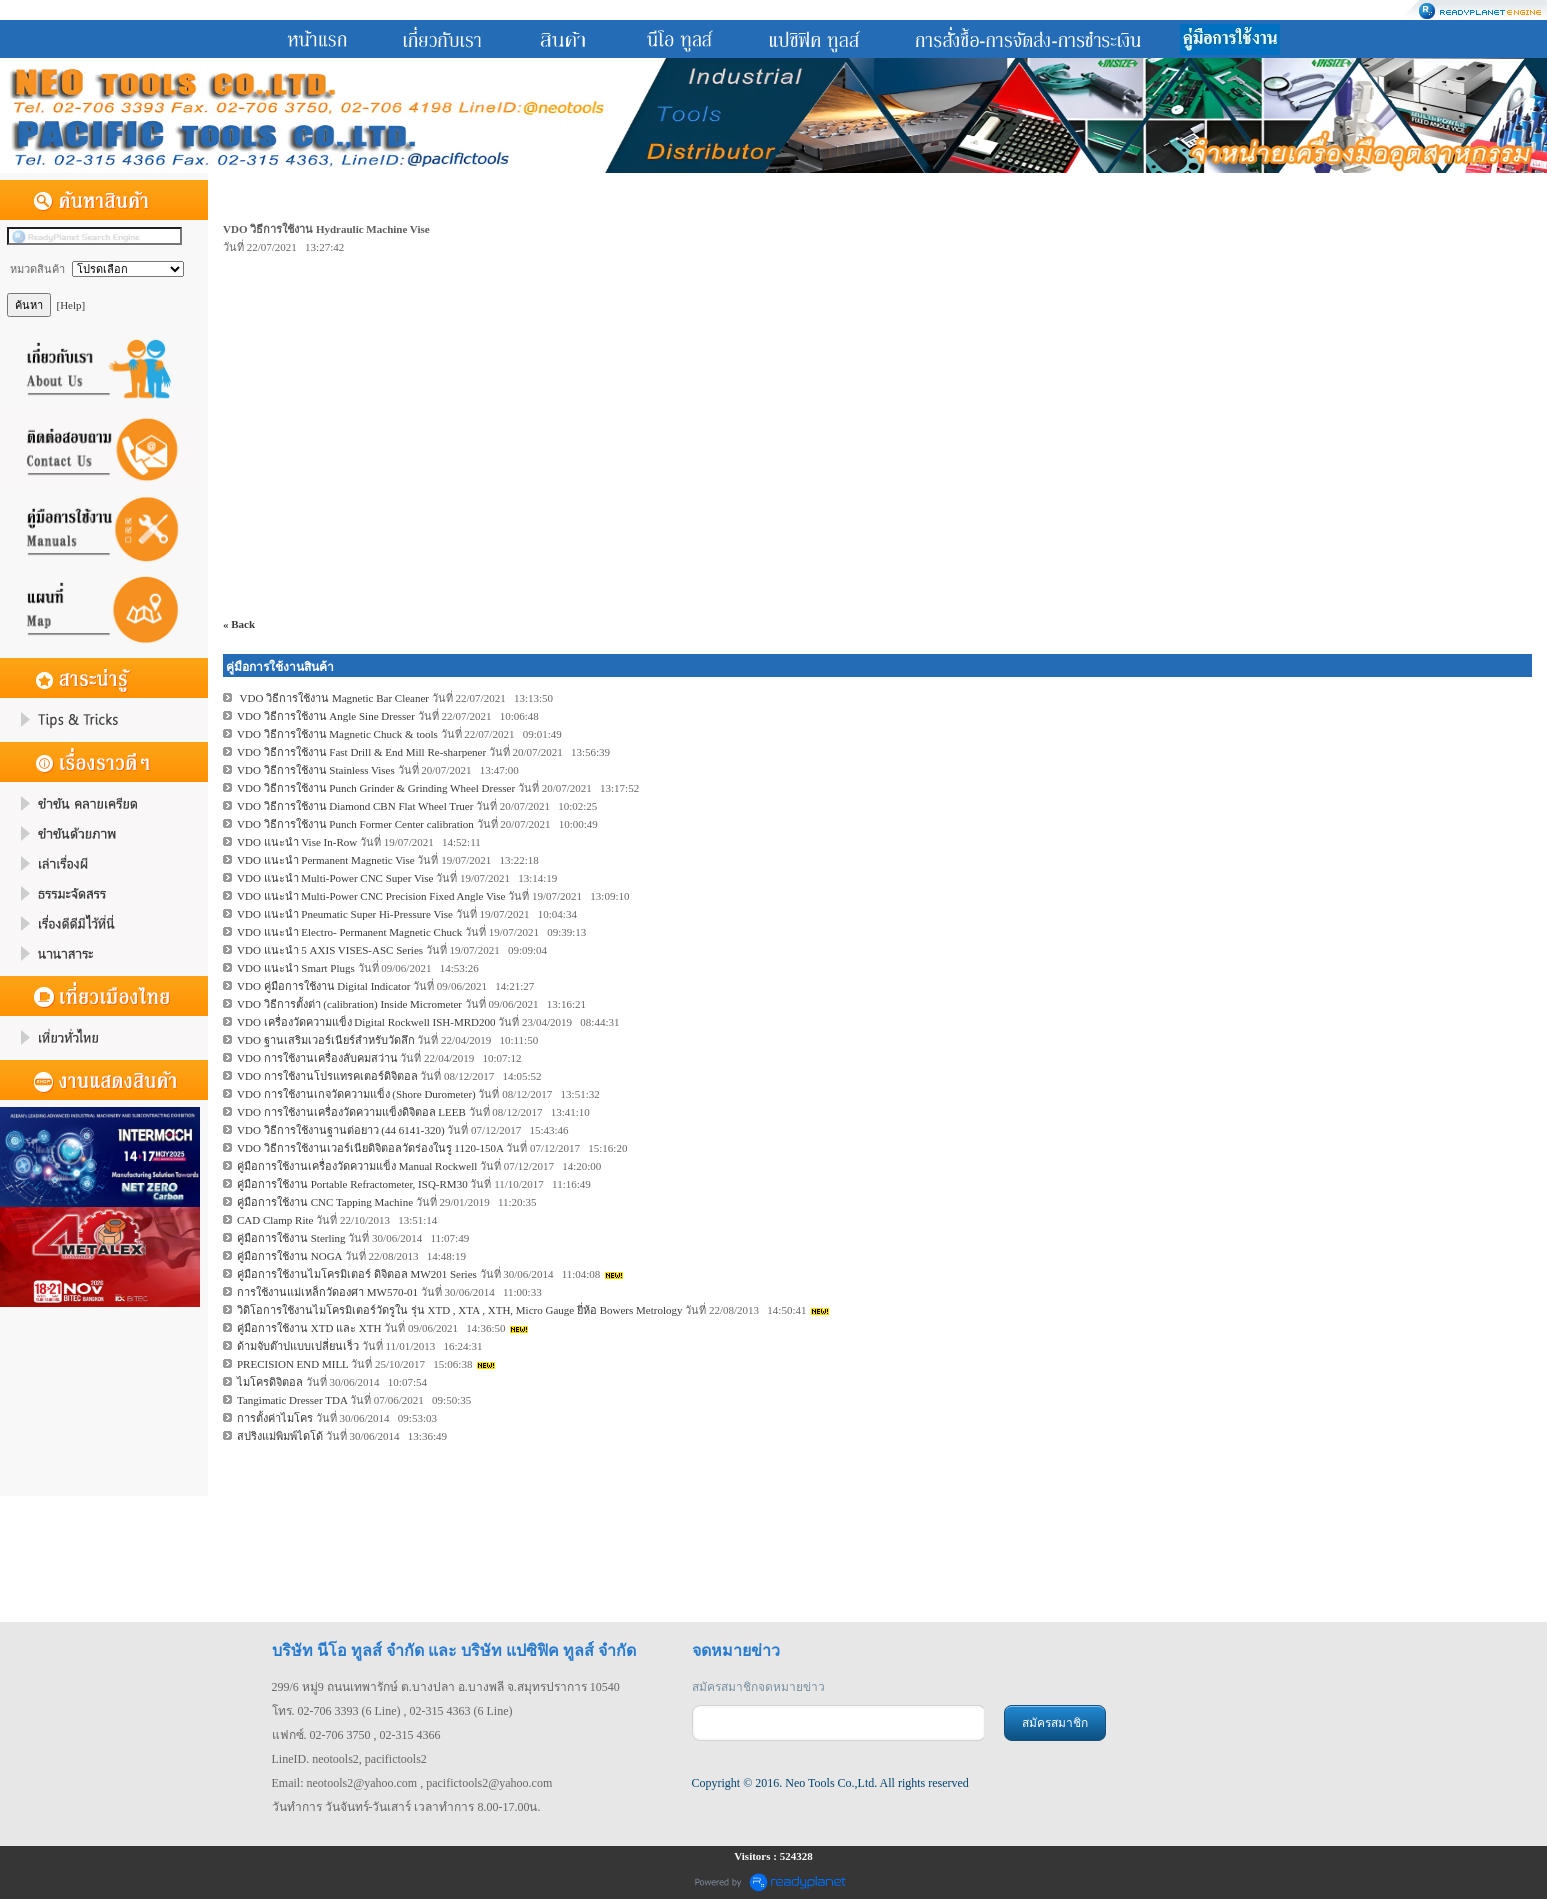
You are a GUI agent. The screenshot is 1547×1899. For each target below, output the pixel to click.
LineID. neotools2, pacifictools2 (349, 1759)
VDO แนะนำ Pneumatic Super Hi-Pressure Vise (345, 914)
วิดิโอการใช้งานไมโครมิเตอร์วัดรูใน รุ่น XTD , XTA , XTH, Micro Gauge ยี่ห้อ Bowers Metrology (461, 1310)
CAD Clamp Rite (275, 1220)
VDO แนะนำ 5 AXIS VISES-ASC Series (330, 950)
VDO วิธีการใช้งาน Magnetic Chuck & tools (337, 734)
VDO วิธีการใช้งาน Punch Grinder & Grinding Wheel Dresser (376, 788)
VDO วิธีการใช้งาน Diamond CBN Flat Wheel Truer (355, 806)
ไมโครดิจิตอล (270, 1382)
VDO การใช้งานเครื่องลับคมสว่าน (317, 1058)
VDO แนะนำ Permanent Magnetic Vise (326, 860)
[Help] (71, 305)
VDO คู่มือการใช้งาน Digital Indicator (323, 986)
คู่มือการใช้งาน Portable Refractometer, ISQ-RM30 (352, 1184)
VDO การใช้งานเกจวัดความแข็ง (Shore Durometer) (356, 1094)
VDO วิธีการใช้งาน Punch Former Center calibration (355, 824)
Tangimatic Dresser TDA (292, 1400)
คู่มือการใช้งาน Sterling (291, 1238)
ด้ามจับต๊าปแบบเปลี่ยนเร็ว (298, 1346)
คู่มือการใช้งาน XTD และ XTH (309, 1328)
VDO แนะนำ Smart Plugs (296, 968)
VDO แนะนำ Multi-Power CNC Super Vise (335, 878)
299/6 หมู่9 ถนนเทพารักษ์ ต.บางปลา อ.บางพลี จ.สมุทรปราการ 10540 (446, 1687)
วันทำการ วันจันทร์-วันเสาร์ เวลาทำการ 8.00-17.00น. (406, 1807)
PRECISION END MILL (292, 1364)
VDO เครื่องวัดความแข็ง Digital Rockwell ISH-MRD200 (366, 1022)
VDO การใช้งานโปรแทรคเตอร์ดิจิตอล (328, 1076)
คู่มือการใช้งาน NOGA (289, 1256)
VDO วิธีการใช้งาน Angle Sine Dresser (326, 716)
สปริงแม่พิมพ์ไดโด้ (280, 1436)
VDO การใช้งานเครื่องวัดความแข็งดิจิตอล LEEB (351, 1112)
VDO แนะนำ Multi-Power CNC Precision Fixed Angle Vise (371, 896)
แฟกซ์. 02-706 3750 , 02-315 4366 (356, 1735)
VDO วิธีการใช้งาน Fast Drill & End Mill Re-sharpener (361, 752)
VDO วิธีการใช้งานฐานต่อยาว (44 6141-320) (341, 1130)
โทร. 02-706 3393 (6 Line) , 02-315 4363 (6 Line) (392, 1711)
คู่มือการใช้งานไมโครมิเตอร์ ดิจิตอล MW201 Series (357, 1274)
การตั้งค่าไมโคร (275, 1418)
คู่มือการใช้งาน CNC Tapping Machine (325, 1202)
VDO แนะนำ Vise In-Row (297, 842)
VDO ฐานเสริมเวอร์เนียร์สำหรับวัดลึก (326, 1040)
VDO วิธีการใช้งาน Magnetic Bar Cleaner (333, 698)
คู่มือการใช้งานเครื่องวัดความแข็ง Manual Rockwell (357, 1166)
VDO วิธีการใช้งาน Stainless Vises (316, 770)
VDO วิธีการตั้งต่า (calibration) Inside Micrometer (349, 1004)
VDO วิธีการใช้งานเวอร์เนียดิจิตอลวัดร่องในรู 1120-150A (370, 1148)
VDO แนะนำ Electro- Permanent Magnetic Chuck (349, 932)
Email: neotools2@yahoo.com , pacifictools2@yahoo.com (412, 1783)
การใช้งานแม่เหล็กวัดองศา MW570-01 (327, 1292)
